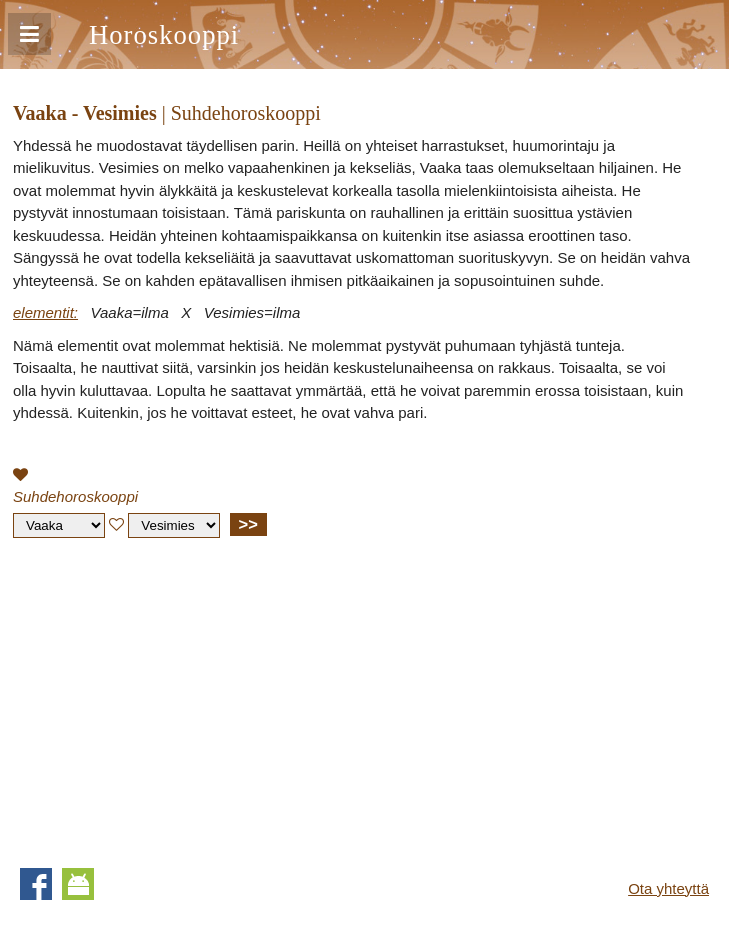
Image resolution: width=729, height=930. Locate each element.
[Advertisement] (181, 698)
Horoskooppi (164, 35)
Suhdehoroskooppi (75, 496)
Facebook (36, 884)
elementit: (45, 312)
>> (248, 524)
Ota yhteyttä (668, 888)
